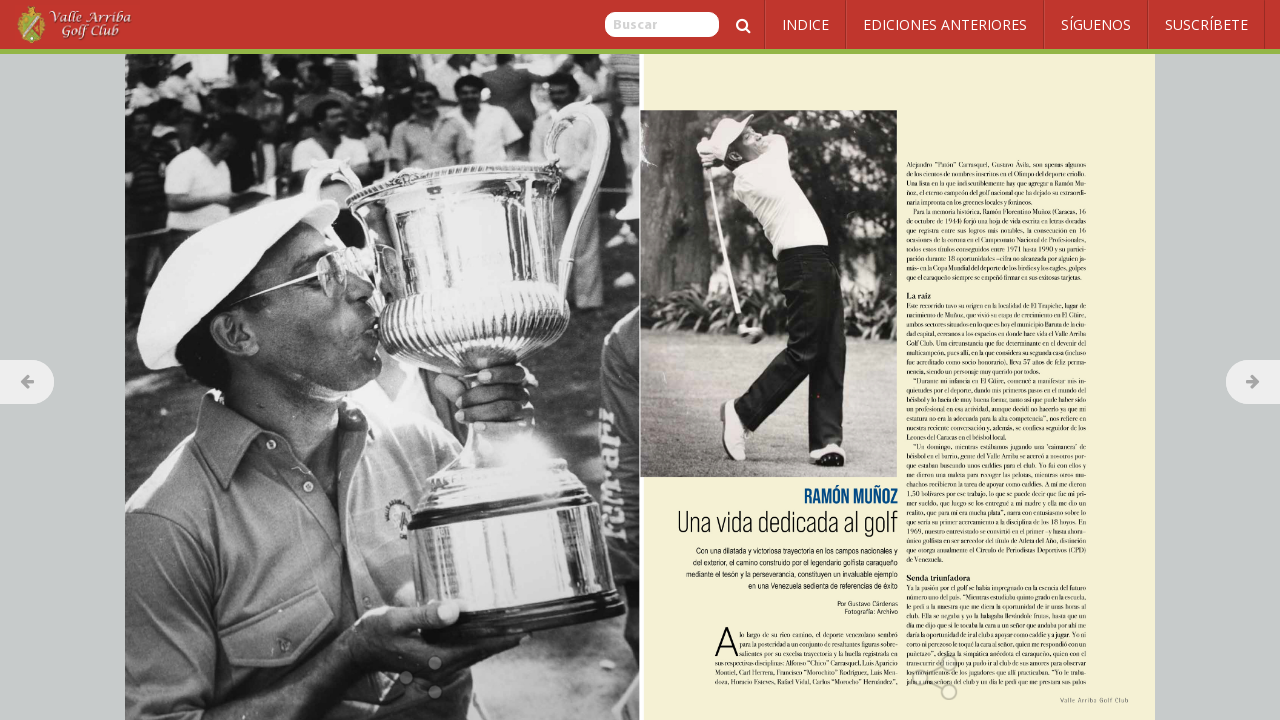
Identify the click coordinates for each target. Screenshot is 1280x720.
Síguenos (1096, 24)
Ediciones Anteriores (945, 24)
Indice (805, 24)
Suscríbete (1206, 24)
